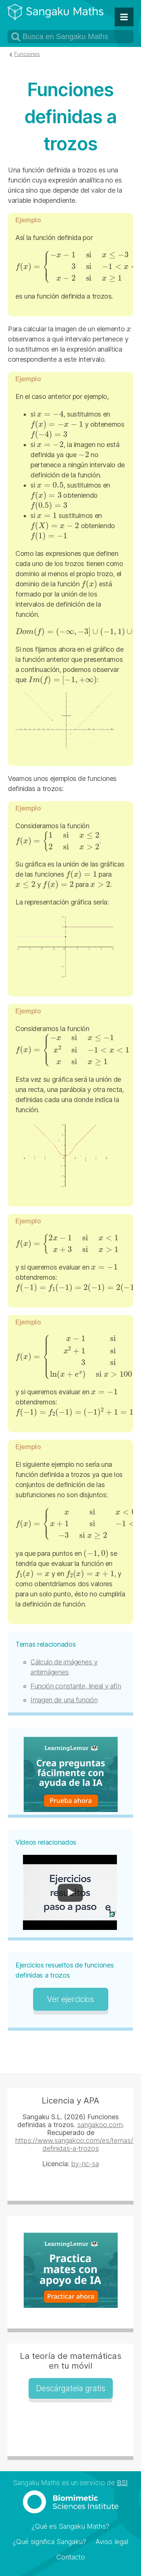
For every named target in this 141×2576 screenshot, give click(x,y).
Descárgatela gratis (70, 2388)
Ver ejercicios (70, 1999)
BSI (122, 2483)
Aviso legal (112, 2542)
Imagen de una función (63, 1700)
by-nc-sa (85, 2164)
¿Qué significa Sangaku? (49, 2542)
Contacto (70, 2557)
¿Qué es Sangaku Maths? (70, 2526)
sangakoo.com (100, 2125)
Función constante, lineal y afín (75, 1686)
